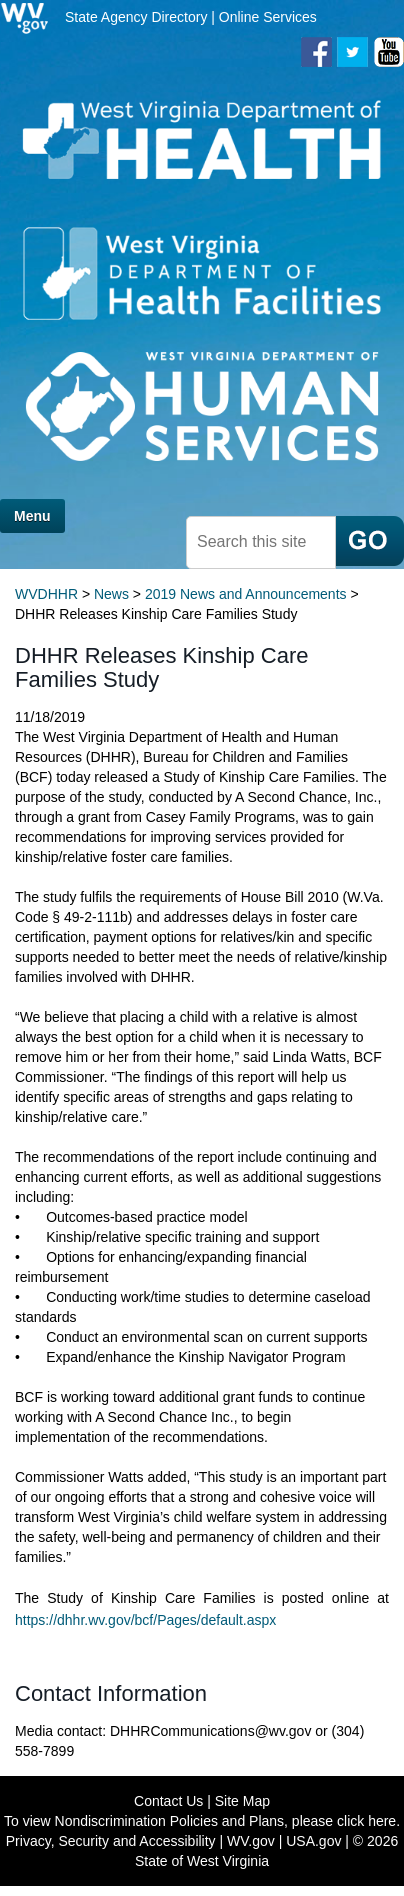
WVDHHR (46, 594)
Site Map (242, 1801)
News (111, 594)
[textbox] (261, 542)
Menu (32, 516)
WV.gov (251, 1841)
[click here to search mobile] (370, 541)
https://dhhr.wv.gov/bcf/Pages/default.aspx (145, 1620)
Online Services (268, 17)
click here (366, 1821)
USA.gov (313, 1841)
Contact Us (168, 1801)
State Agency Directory (136, 17)
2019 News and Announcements (246, 594)
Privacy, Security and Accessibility (111, 1841)
